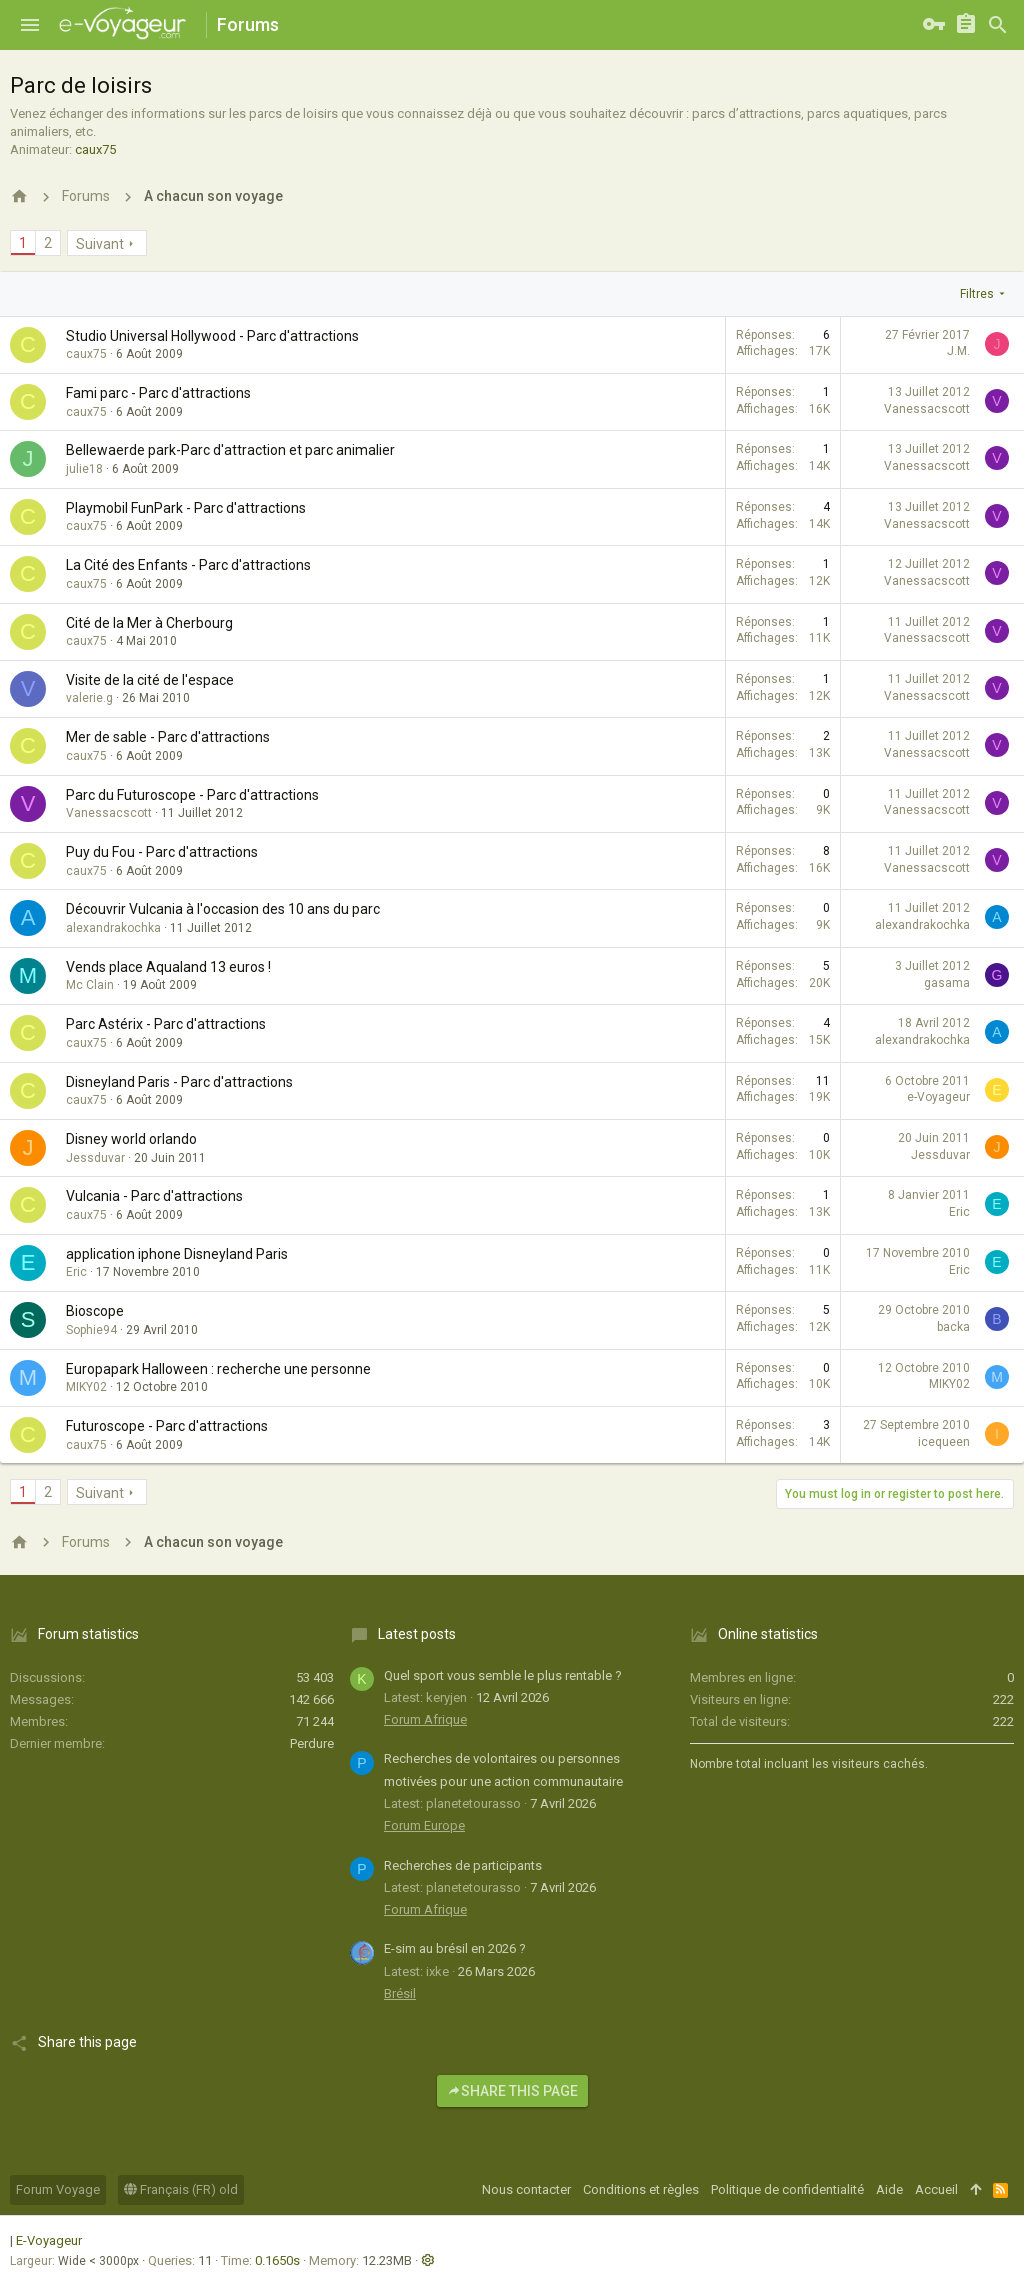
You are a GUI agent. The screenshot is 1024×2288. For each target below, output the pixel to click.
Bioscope (95, 1311)
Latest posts (417, 1634)
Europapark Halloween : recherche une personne (218, 1369)
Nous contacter (526, 2189)
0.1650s (277, 2260)
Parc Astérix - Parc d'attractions (166, 1024)
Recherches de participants (463, 1865)
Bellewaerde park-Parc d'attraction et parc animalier (230, 450)
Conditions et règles (641, 2189)
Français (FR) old (181, 2189)
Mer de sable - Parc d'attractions (168, 737)
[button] (30, 25)
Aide (889, 2189)
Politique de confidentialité (787, 2189)
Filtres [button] (977, 294)
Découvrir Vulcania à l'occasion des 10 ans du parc (223, 909)
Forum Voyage (58, 2189)
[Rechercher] (998, 25)
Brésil (400, 1993)
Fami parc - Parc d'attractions (158, 393)
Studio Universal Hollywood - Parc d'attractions (212, 336)
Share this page (512, 2091)
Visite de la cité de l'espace (150, 680)
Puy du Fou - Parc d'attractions (162, 852)
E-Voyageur (49, 2240)
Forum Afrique (425, 1719)
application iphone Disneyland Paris (177, 1254)
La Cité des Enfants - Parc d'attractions (188, 565)
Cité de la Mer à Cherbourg (149, 623)
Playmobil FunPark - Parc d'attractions (186, 508)
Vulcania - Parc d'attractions (154, 1196)
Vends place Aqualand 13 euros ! (168, 967)
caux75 (95, 149)
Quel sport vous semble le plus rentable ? (503, 1675)
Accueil (936, 2189)
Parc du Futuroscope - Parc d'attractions (192, 795)
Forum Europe (424, 1825)
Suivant (100, 244)
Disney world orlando (131, 1139)
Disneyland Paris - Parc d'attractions (179, 1082)
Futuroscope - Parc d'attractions (167, 1426)
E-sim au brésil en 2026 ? (455, 1948)
